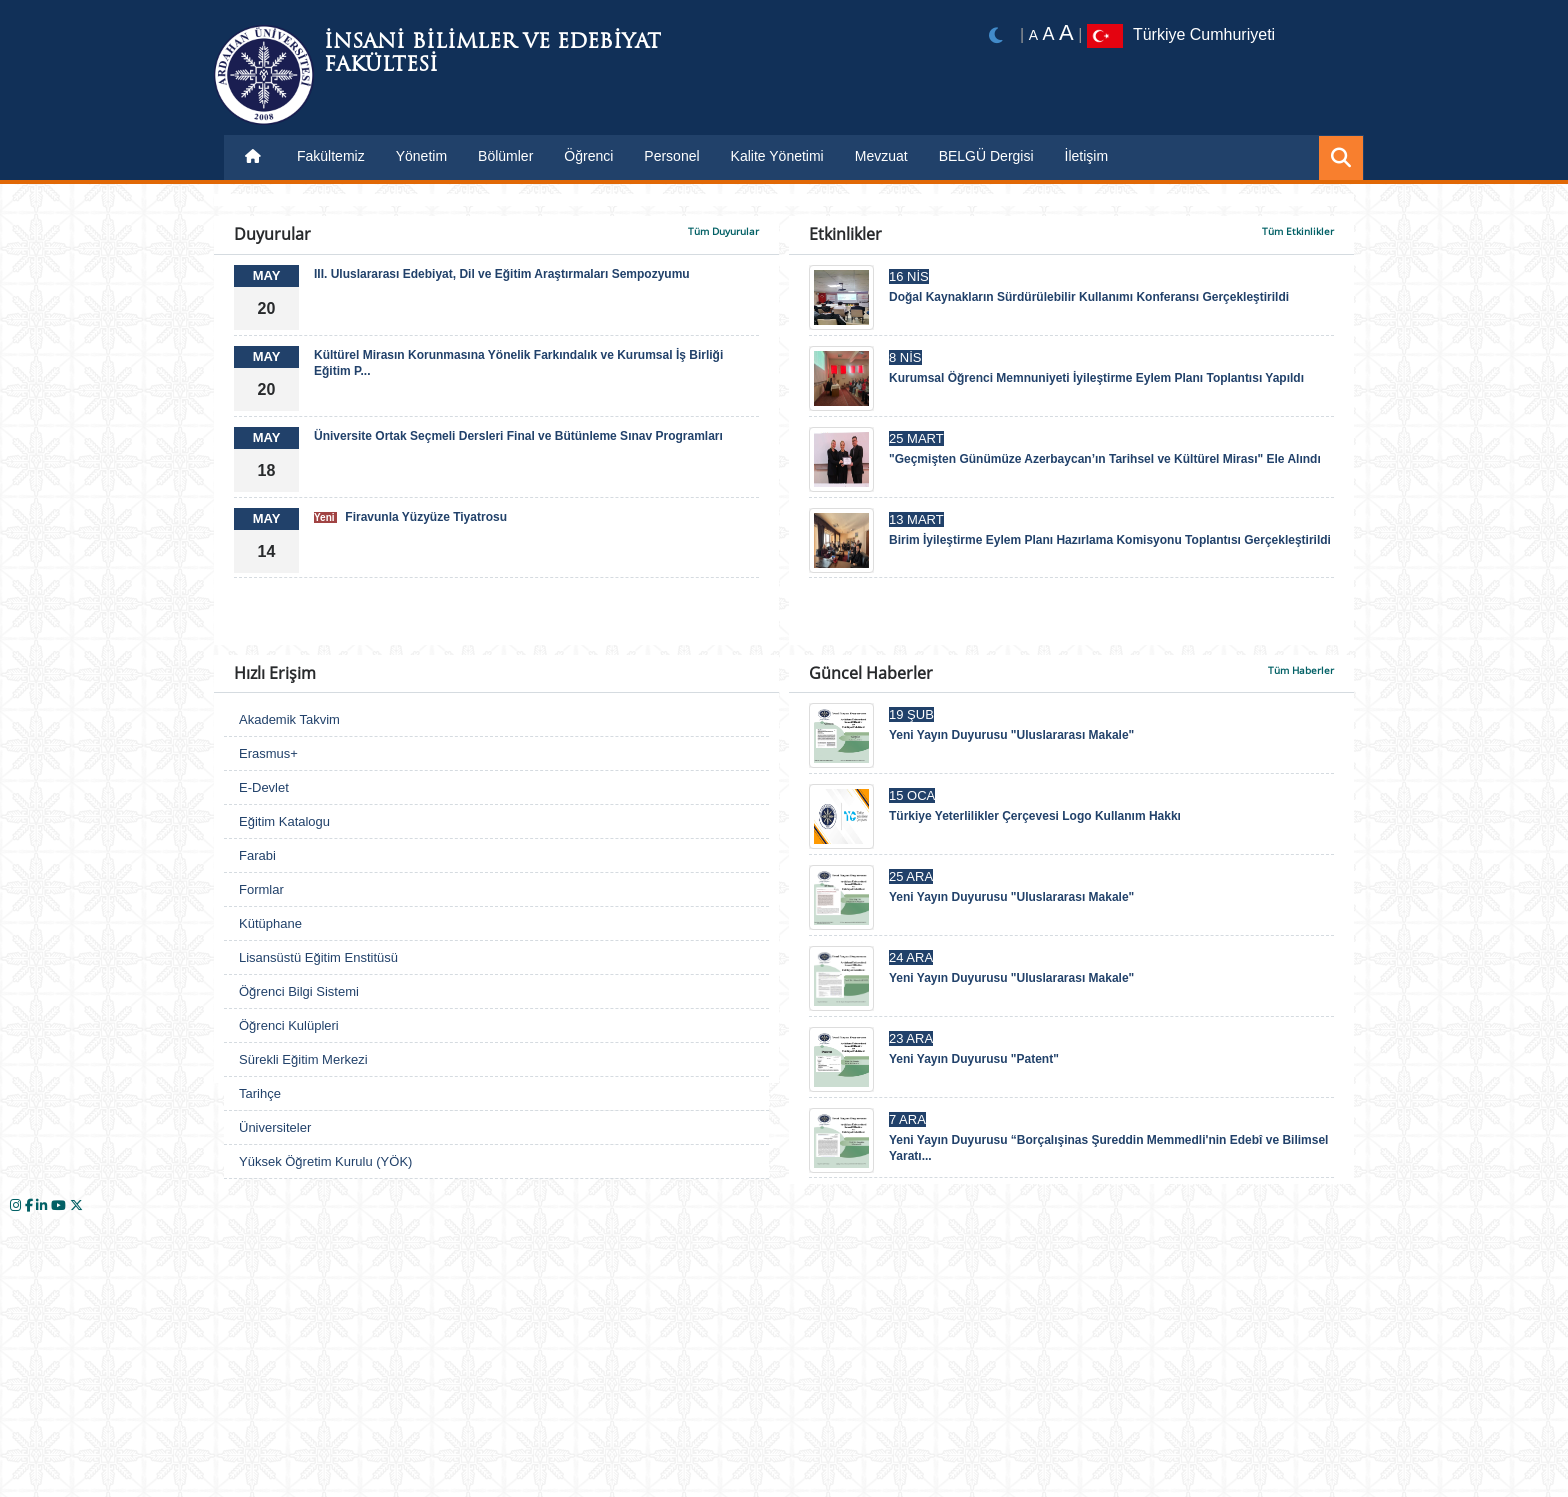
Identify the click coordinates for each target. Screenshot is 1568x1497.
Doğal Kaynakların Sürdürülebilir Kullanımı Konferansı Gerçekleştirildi (1089, 297)
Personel (671, 156)
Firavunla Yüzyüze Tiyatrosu (410, 517)
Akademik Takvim (289, 719)
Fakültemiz (331, 156)
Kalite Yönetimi (777, 156)
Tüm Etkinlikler (1298, 231)
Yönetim (421, 156)
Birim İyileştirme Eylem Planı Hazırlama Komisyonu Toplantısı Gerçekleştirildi (1110, 540)
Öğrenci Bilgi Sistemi (299, 991)
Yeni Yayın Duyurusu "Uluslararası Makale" (1011, 735)
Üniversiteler (275, 1127)
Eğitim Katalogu (284, 821)
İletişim (1087, 156)
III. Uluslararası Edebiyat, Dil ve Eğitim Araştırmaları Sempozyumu (502, 274)
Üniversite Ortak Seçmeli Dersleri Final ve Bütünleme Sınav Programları (518, 436)
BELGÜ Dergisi (986, 156)
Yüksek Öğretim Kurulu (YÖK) (325, 1161)
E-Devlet (264, 787)
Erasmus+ (268, 753)
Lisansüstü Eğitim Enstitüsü (318, 957)
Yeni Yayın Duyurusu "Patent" (974, 1059)
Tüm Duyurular (723, 231)
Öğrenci (588, 156)
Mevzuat (881, 156)
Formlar (261, 889)
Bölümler (505, 156)
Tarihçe (260, 1093)
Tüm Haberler (1301, 670)
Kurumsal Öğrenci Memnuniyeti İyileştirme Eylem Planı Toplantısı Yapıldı (1096, 378)
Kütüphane (270, 923)
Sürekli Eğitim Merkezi (303, 1059)
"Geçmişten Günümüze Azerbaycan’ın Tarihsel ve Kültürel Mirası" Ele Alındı (1105, 459)
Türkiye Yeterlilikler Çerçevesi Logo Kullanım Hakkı (1035, 816)
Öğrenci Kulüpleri (289, 1025)
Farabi (257, 855)
